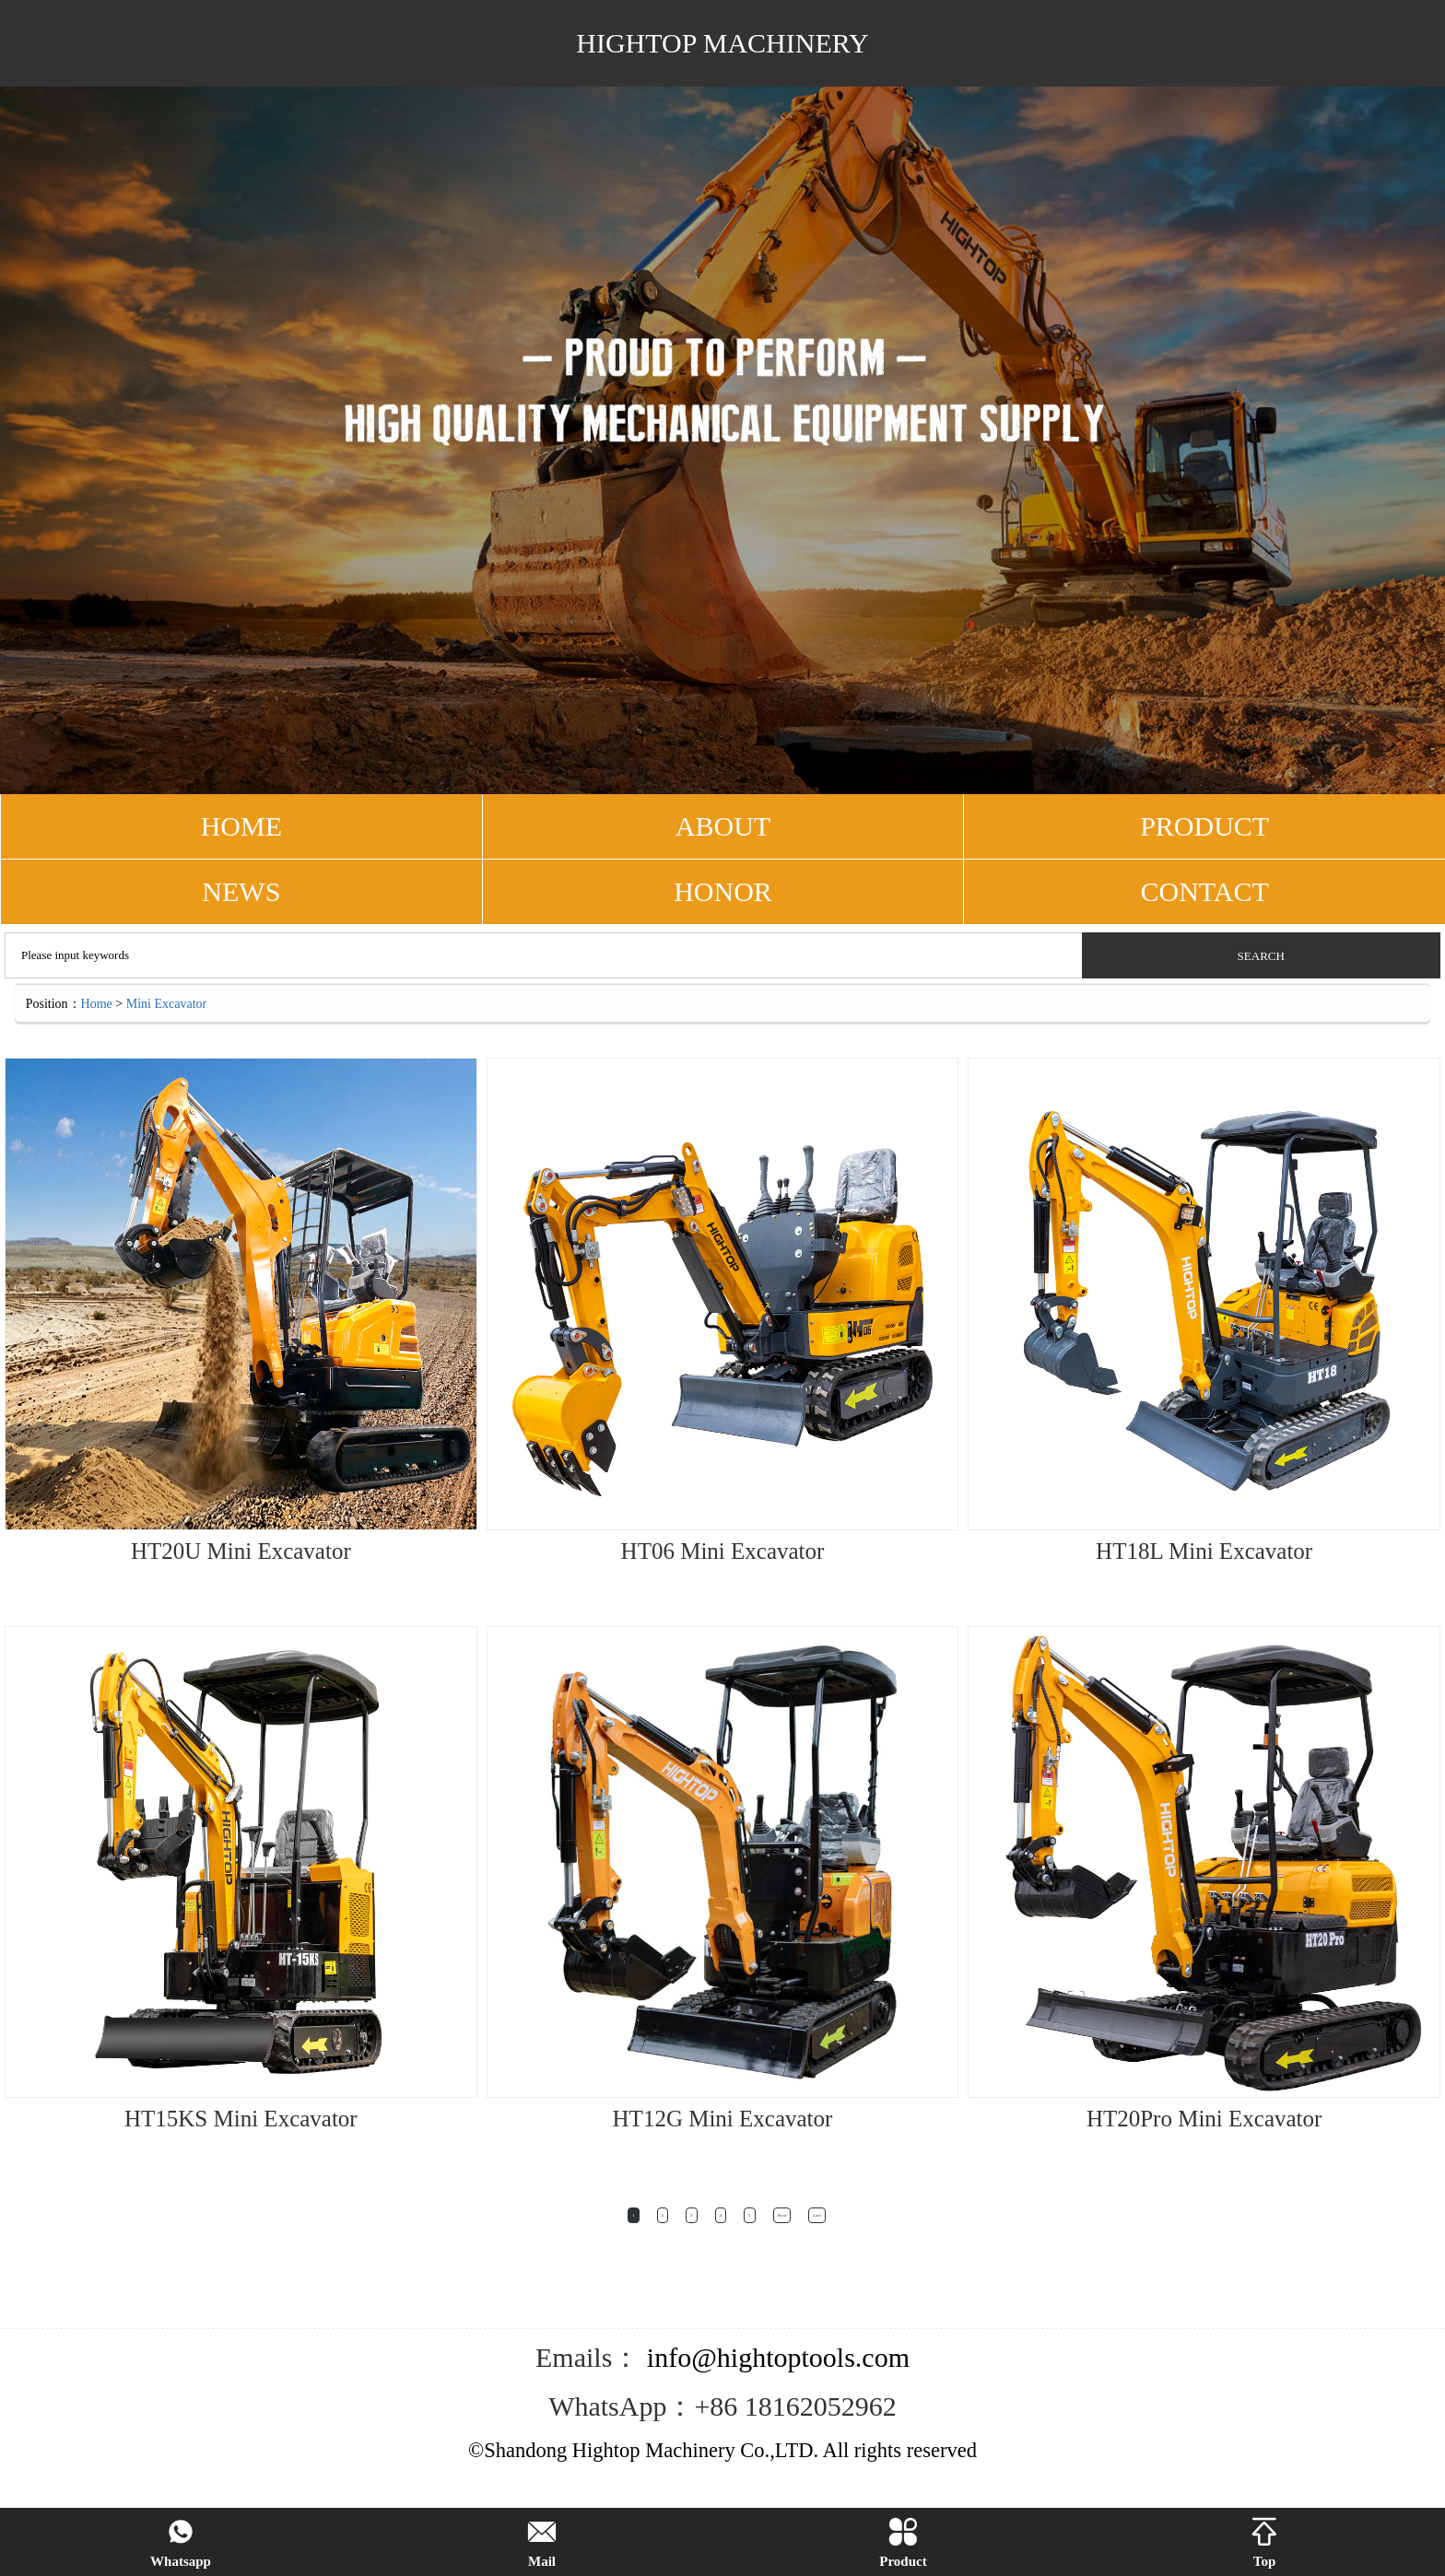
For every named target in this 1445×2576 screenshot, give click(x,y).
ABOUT (723, 826)
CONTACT (1205, 891)
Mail (542, 2543)
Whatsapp (180, 2543)
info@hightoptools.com (775, 2357)
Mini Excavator (166, 1004)
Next (782, 2215)
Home (96, 1004)
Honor (723, 891)
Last (817, 2215)
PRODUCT (1204, 826)
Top (1264, 2543)
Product (902, 2543)
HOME (241, 826)
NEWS (241, 891)
